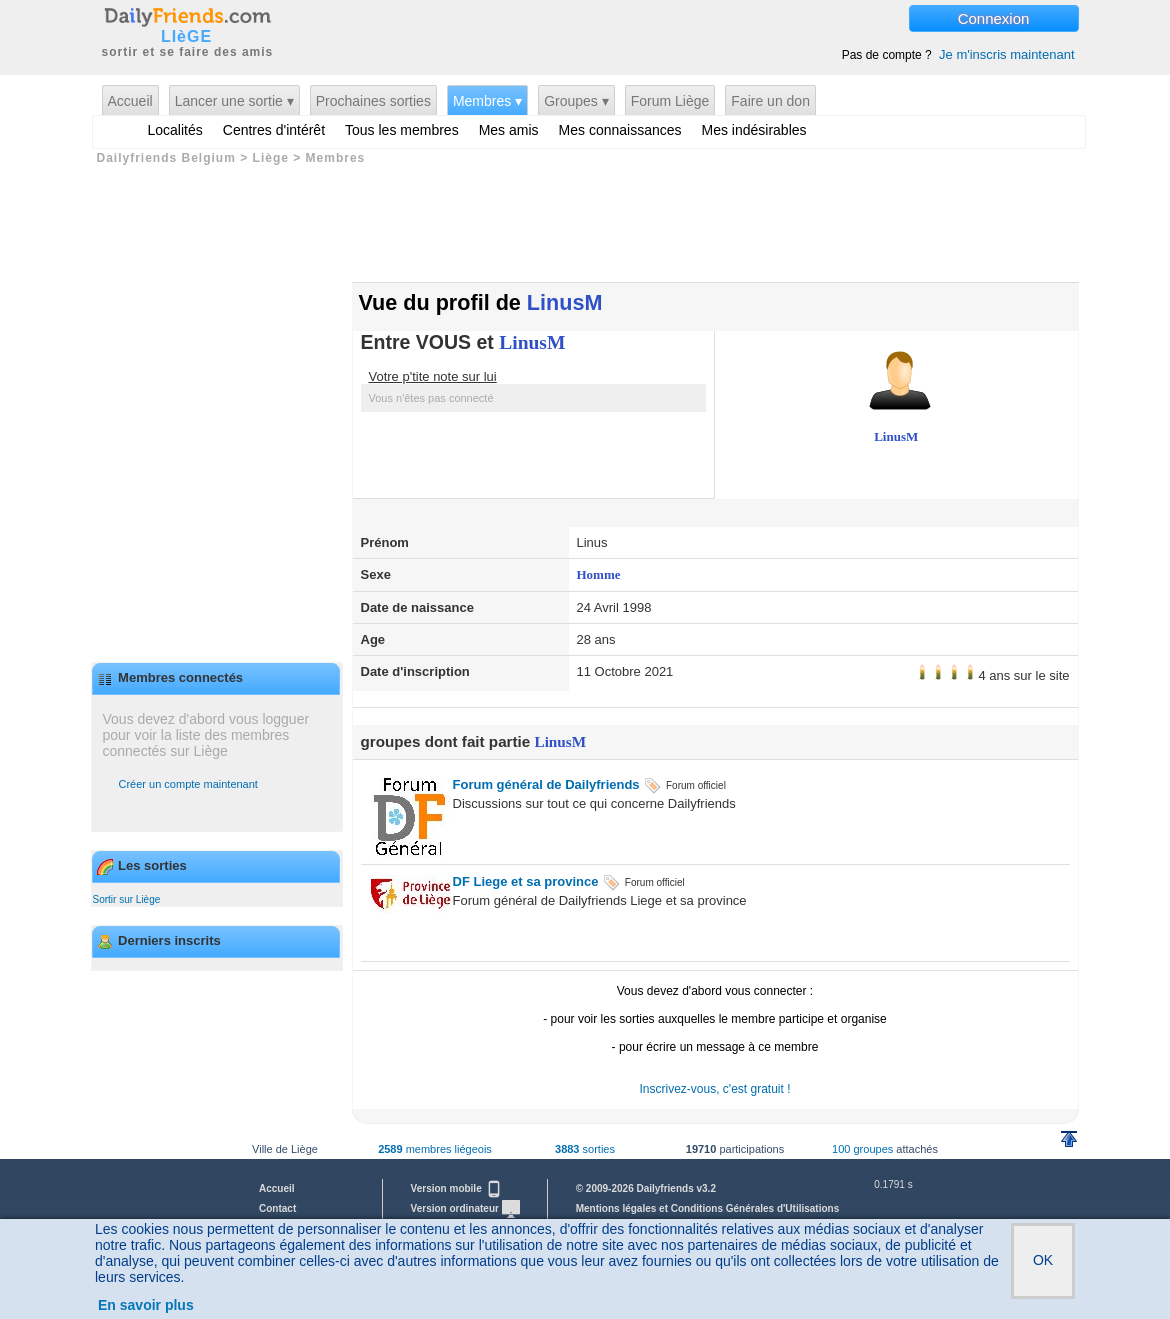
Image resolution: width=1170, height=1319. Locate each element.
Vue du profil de (481, 302)
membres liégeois (435, 1149)
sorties (585, 1149)
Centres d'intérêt (274, 130)
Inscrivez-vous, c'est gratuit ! (714, 1089)
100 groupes (862, 1149)
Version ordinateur (465, 1208)
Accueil (130, 101)
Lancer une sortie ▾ (234, 101)
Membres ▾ (487, 101)
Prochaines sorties (373, 101)
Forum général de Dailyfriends (546, 784)
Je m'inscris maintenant (1006, 54)
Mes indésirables (754, 130)
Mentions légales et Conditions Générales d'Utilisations (708, 1208)
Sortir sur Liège (127, 899)
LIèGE (186, 37)
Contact (277, 1208)
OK (1043, 1260)
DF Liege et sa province (526, 881)
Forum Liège (670, 101)
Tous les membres (402, 130)
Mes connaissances (620, 130)
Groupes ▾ (576, 101)
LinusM (532, 342)
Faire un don (770, 101)
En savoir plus (146, 1305)
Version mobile (457, 1188)
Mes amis (509, 130)
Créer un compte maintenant (188, 784)
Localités (175, 130)
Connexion (994, 18)
